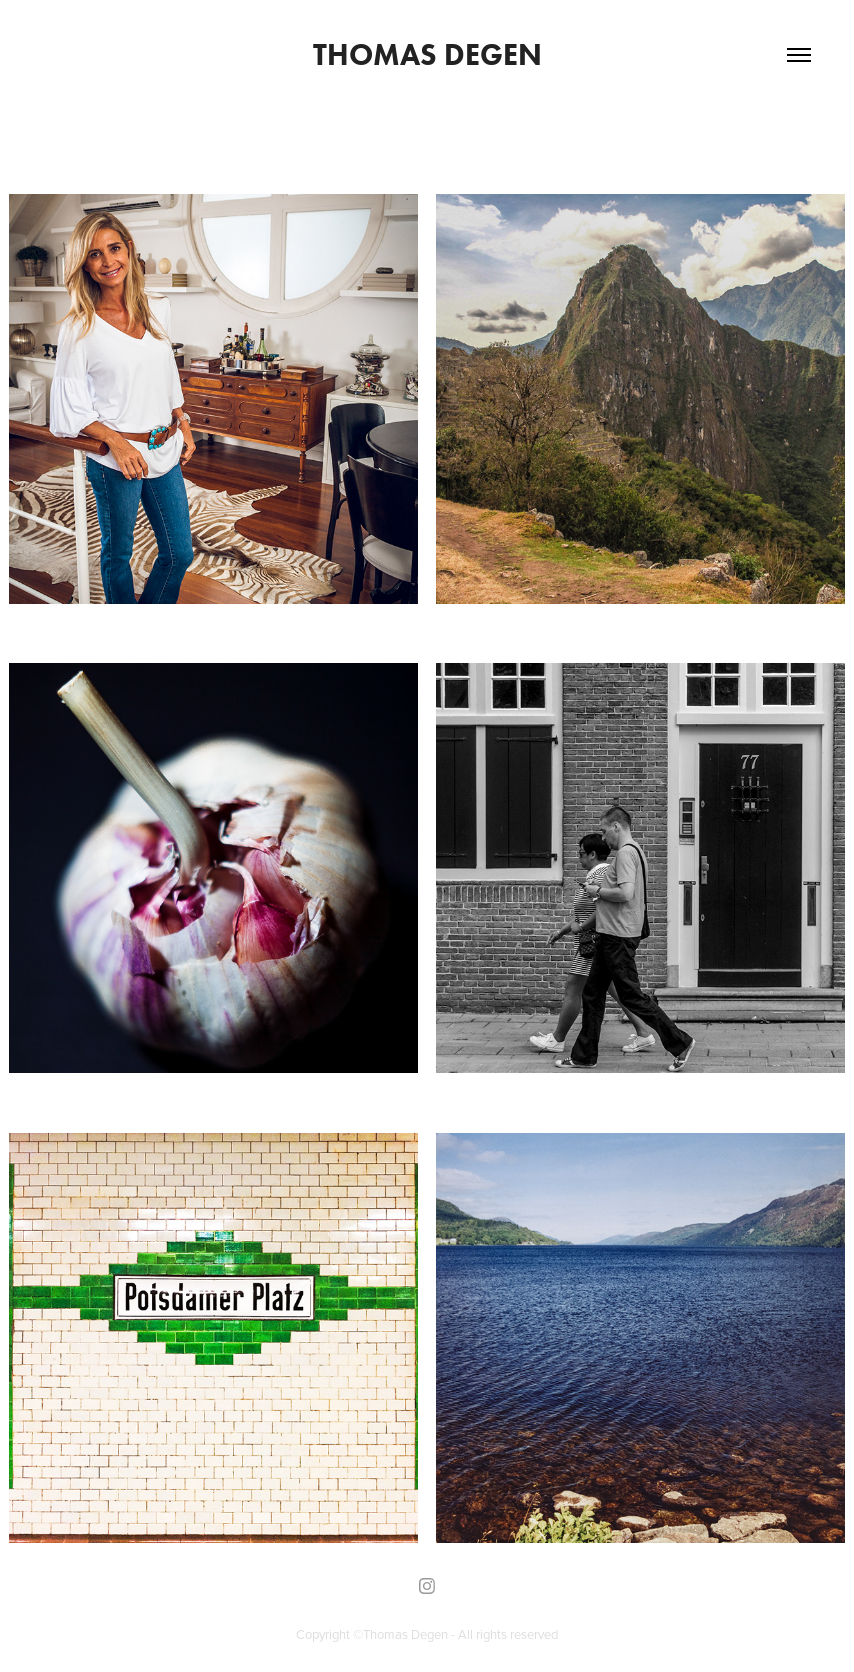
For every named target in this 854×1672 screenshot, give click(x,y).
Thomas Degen (427, 54)
